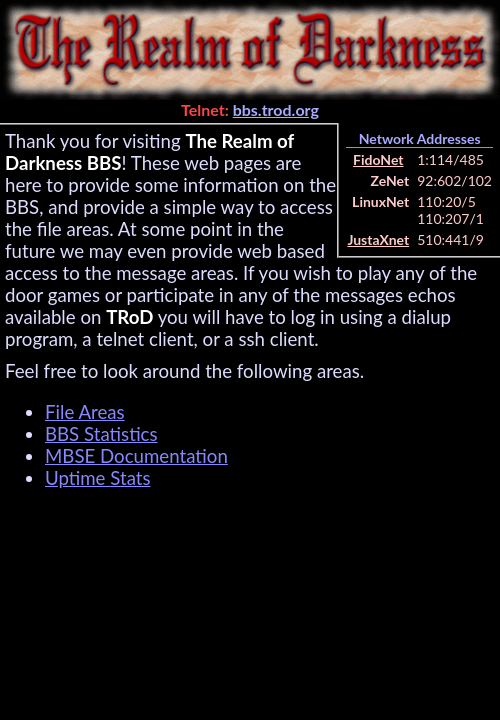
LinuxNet (380, 201)
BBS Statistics (101, 434)
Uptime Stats (98, 478)
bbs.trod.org (276, 109)
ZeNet (390, 180)
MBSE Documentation (136, 456)
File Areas (85, 412)
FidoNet (378, 159)
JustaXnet (378, 239)
